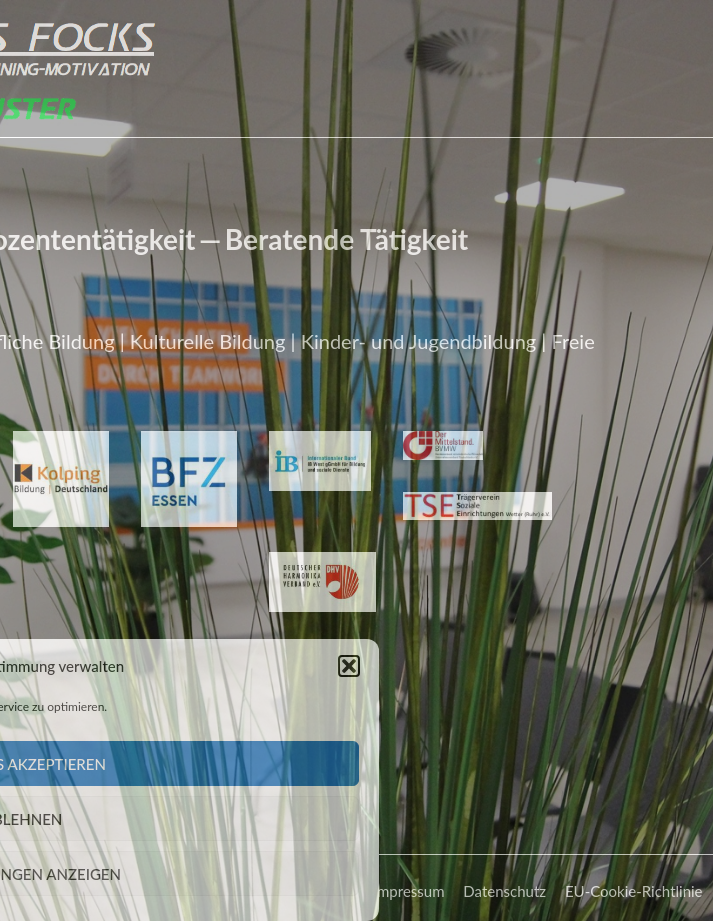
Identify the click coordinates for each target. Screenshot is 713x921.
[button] (324, 666)
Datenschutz (504, 895)
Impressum (409, 895)
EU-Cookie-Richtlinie (634, 895)
